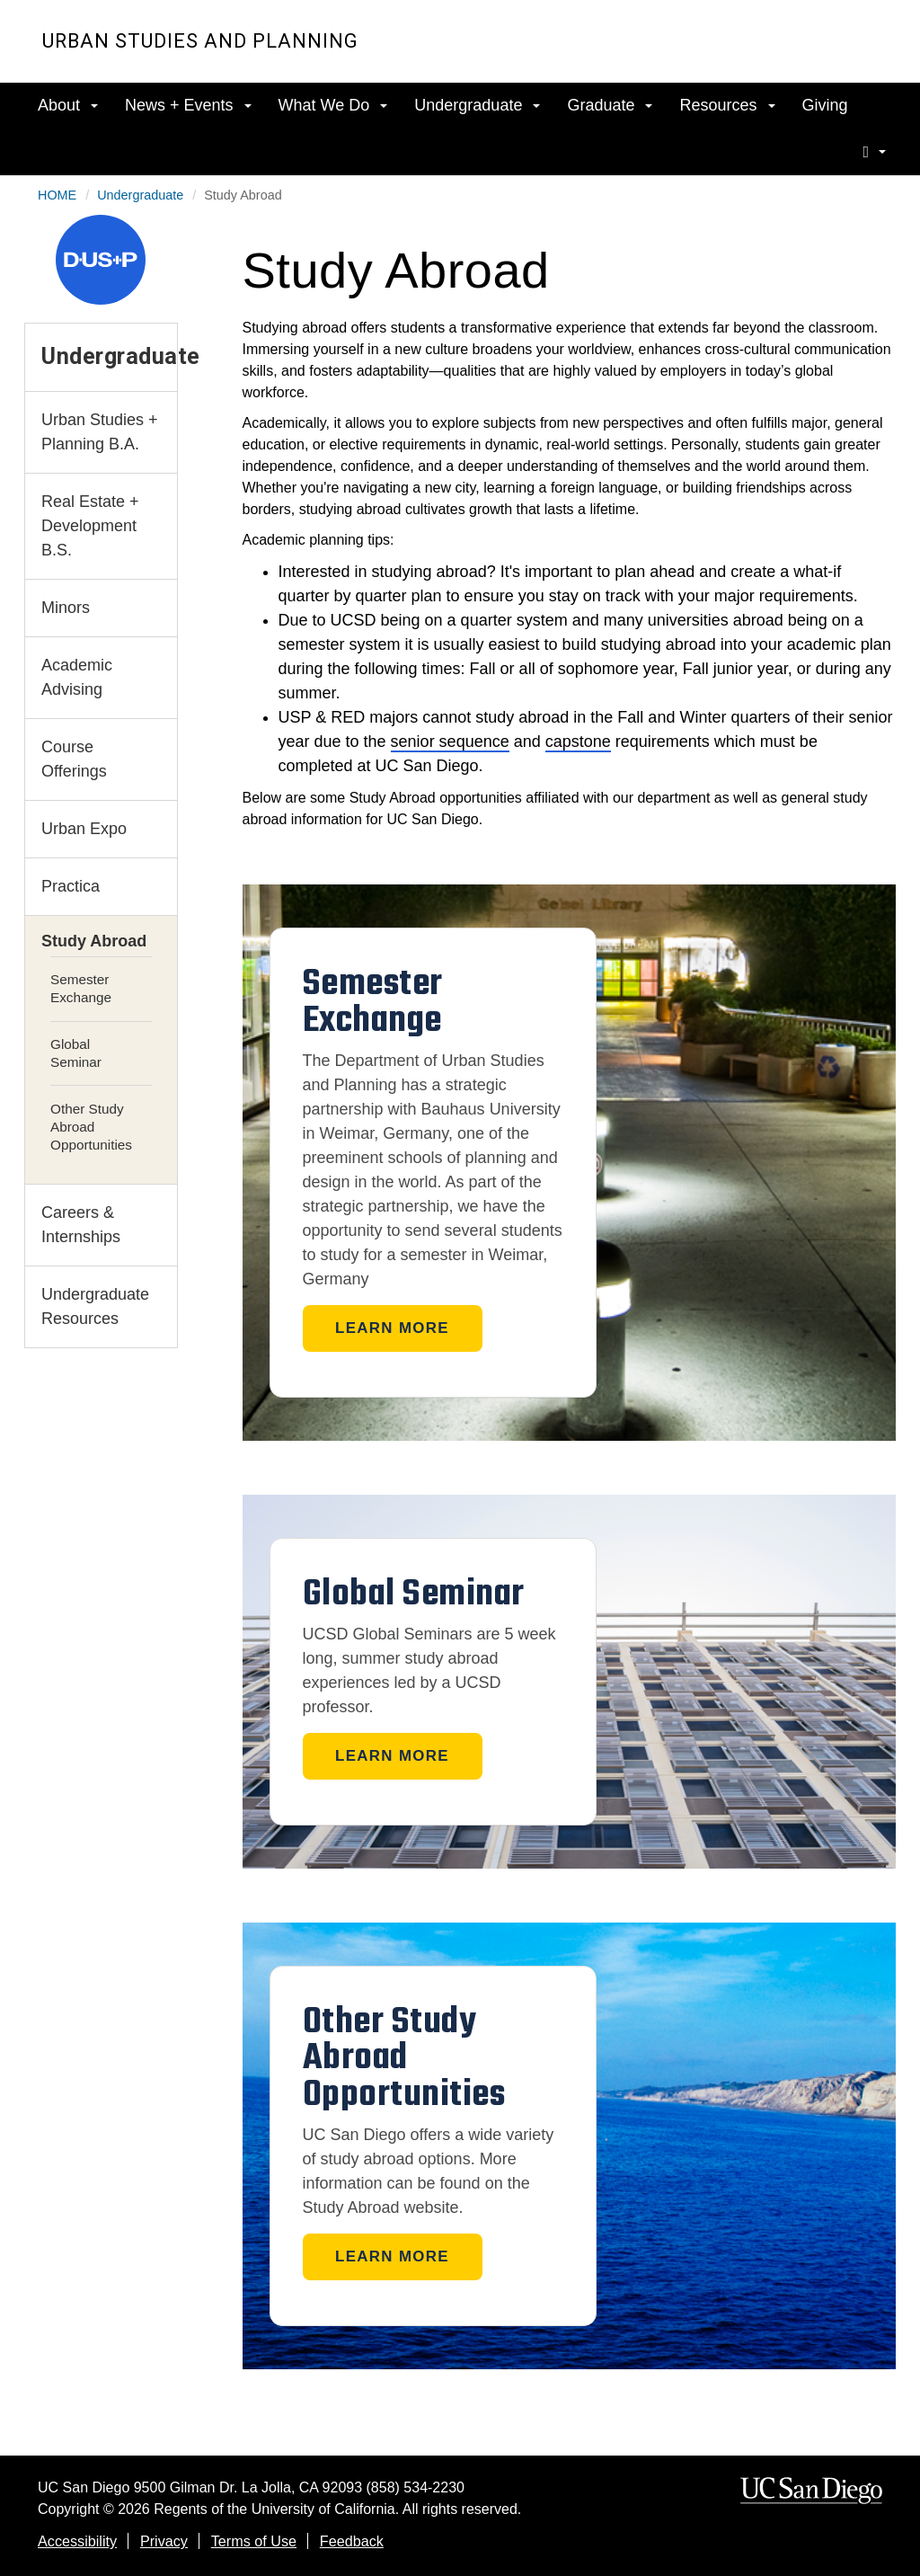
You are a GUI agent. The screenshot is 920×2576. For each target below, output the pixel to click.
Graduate (609, 105)
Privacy (164, 2541)
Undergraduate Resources (95, 1306)
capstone (578, 742)
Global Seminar (76, 1053)
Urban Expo (84, 829)
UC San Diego (775, 53)
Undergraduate (477, 105)
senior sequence (450, 742)
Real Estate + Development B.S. (90, 526)
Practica (70, 886)
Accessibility (77, 2541)
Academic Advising (76, 677)
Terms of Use (253, 2541)
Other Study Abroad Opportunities (91, 1126)
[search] (874, 151)
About (68, 105)
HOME (57, 195)
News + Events (188, 105)
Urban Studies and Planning (200, 41)
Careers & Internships (80, 1225)
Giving (825, 105)
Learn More (392, 1328)
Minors (65, 608)
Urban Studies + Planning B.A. (99, 432)
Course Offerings (74, 759)
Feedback (352, 2541)
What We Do (333, 105)
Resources (726, 105)
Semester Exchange (80, 988)
